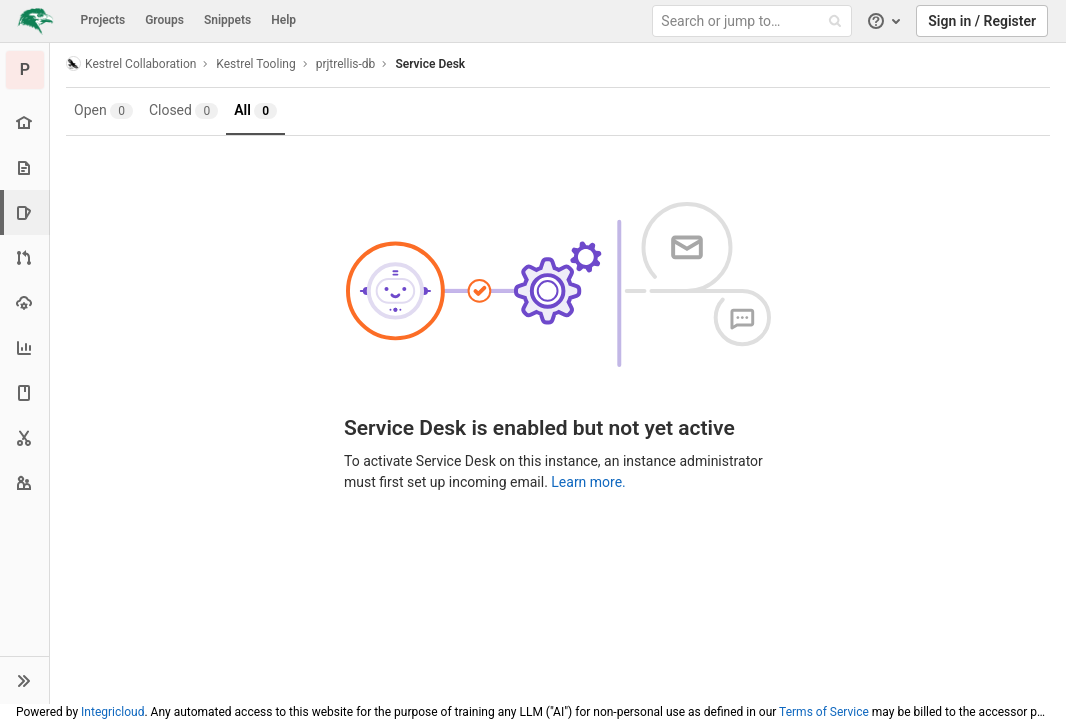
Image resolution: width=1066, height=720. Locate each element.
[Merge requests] (24, 257)
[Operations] (24, 302)
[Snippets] (24, 437)
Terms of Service (824, 712)
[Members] (24, 482)
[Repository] (24, 167)
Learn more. (588, 482)
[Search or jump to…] (755, 21)
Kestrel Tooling (255, 64)
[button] (24, 680)
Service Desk (430, 64)
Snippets (227, 20)
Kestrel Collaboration (131, 63)
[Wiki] (24, 392)
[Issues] (26, 212)
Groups (164, 20)
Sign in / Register (982, 21)
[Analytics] (24, 347)
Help (283, 20)
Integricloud (112, 712)
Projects (103, 20)
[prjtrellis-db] (25, 70)
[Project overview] (24, 122)
